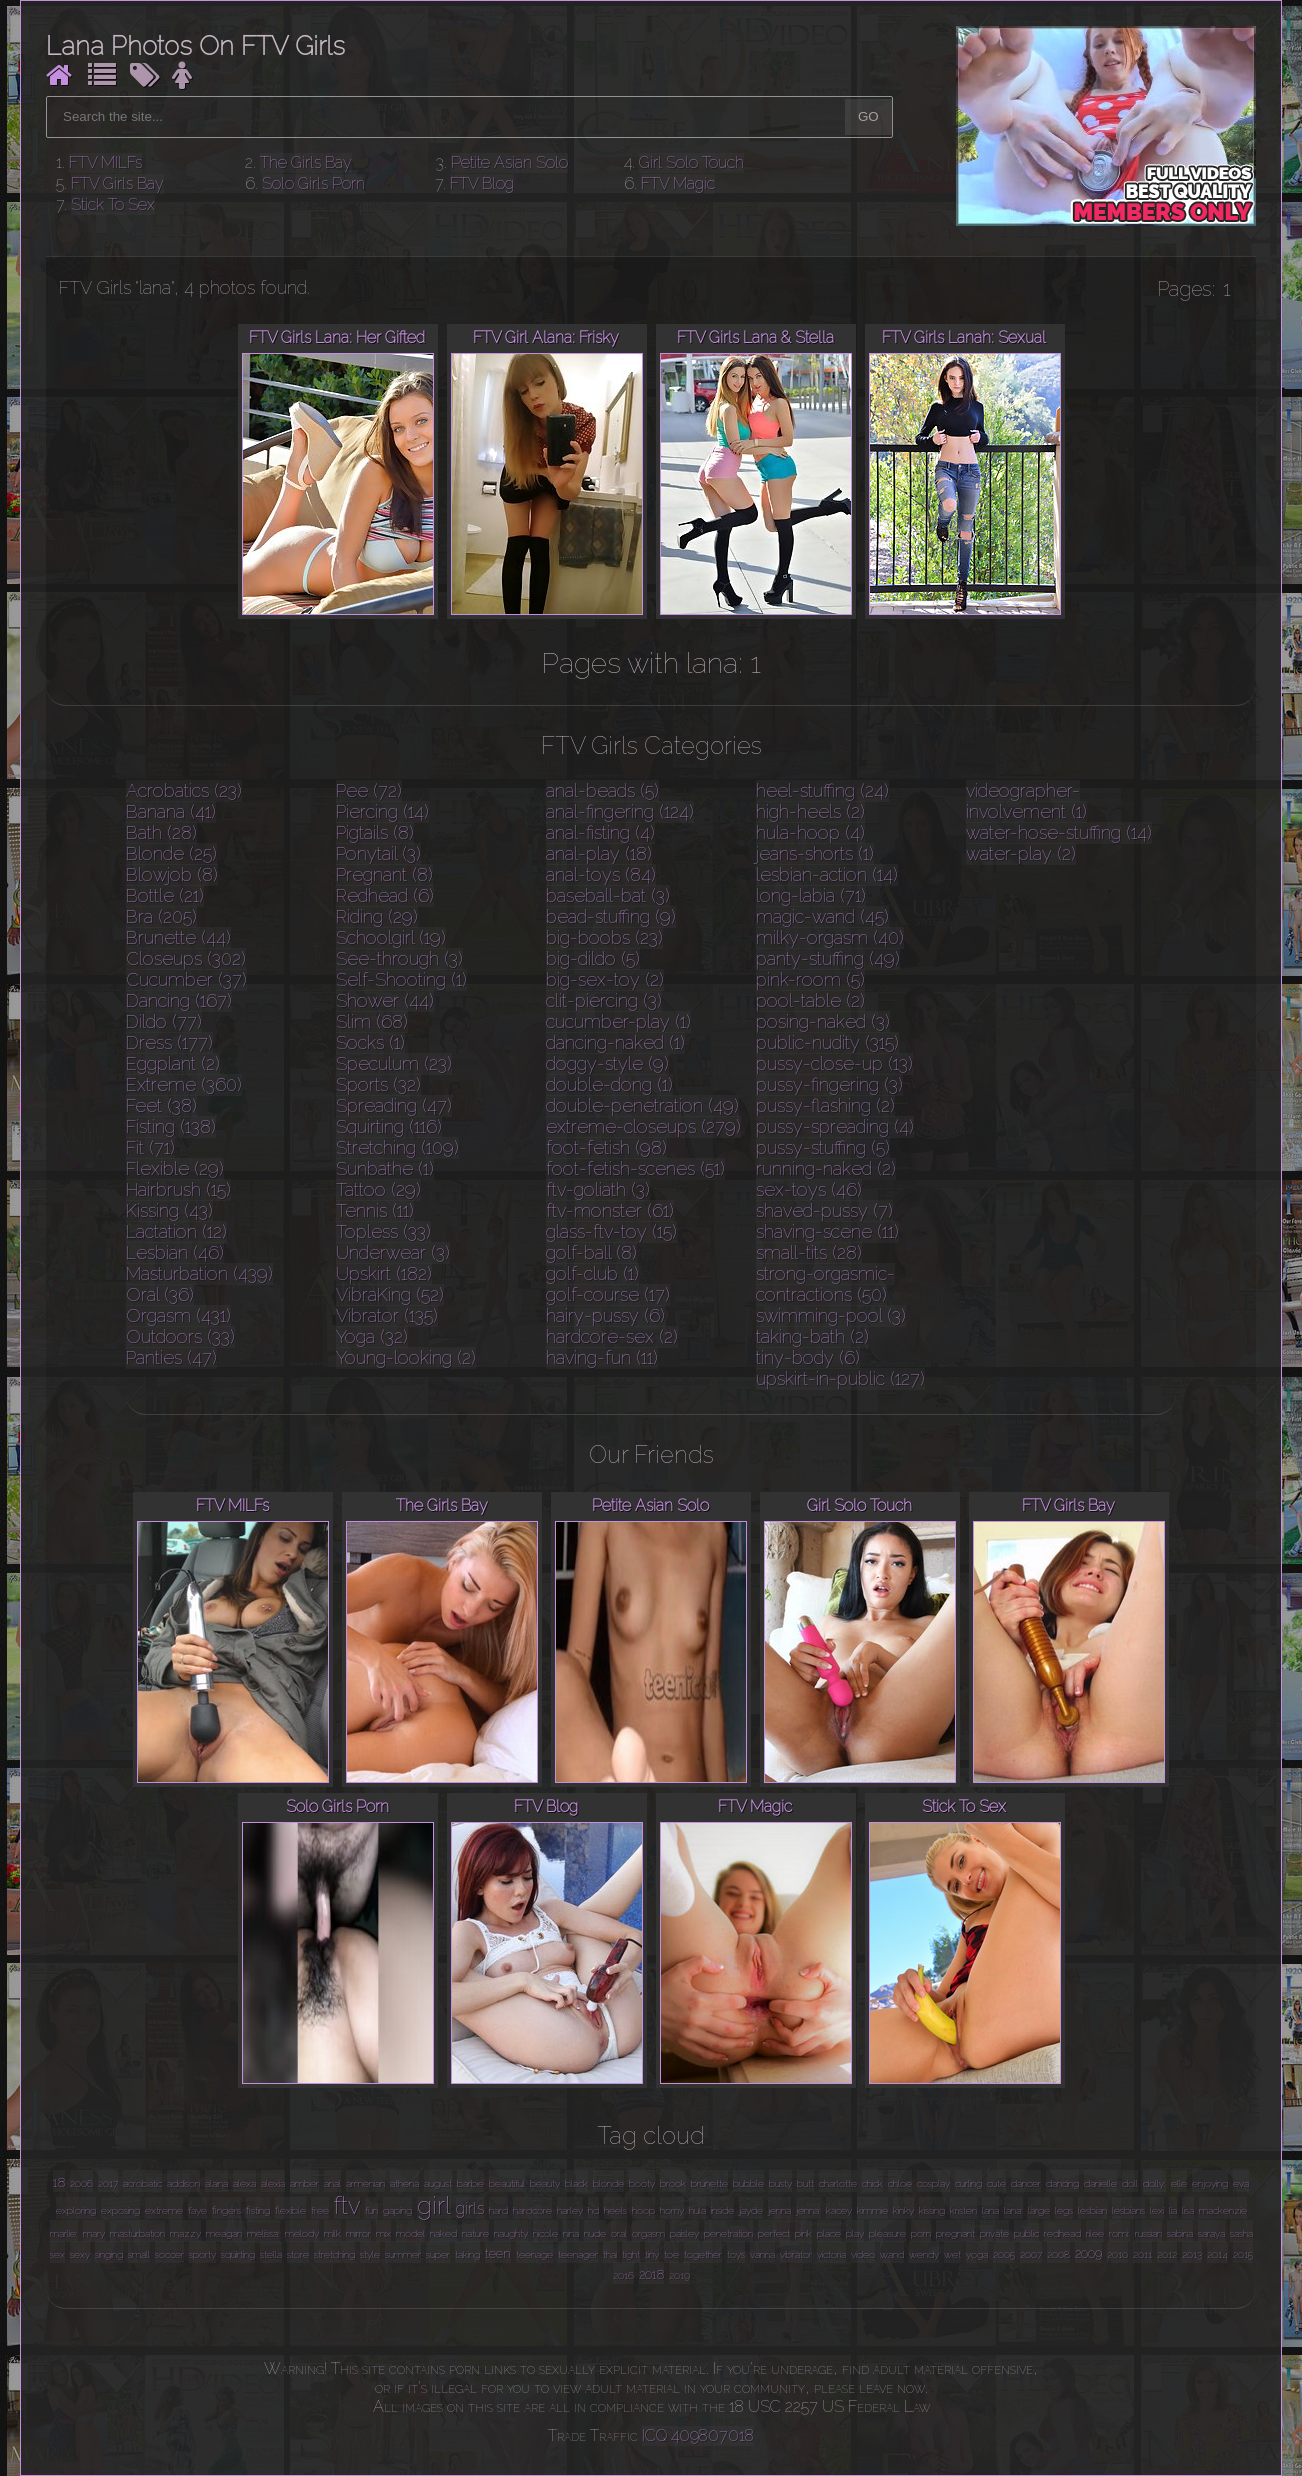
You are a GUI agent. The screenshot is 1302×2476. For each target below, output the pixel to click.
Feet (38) (161, 1105)
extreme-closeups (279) (643, 1126)
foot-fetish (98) (606, 1147)
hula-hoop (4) (810, 832)
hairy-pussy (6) (605, 1315)
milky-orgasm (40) (830, 937)
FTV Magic (678, 183)
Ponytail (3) (378, 853)
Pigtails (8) (375, 832)
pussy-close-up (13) (834, 1063)
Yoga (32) (372, 1336)
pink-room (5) (810, 979)
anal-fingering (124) (620, 811)
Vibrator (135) (387, 1315)
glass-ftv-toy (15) (611, 1231)
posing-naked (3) (823, 1021)
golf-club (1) (592, 1273)
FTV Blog (482, 183)
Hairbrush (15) (178, 1189)
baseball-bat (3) (608, 895)
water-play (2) (1021, 853)
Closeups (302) (186, 958)
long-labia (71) (811, 895)
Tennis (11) (375, 1210)
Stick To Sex (113, 204)
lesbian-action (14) (827, 874)
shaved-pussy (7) (824, 1210)
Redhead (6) (385, 895)
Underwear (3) (393, 1252)
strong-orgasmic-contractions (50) (825, 1284)
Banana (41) (171, 811)
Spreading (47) (394, 1105)
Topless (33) (383, 1231)
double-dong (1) (609, 1084)
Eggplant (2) (173, 1063)
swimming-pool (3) (831, 1315)
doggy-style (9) (607, 1063)
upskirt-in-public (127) (840, 1378)
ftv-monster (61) (610, 1210)
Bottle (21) (165, 895)
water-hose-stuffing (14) (1059, 832)
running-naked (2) (826, 1168)
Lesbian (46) (175, 1252)
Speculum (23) (394, 1063)
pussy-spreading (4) (835, 1126)
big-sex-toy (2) (605, 979)
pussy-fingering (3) (829, 1084)
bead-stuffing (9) (611, 916)
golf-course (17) (608, 1294)
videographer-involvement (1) (1026, 801)
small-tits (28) (809, 1252)
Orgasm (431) (178, 1315)
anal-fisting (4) (600, 832)
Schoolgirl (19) (391, 937)
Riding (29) (377, 916)
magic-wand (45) (822, 916)
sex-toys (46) (809, 1189)
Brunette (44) (178, 937)
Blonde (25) (171, 853)
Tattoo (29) (378, 1189)
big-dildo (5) (593, 958)
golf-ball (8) (591, 1252)
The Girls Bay (306, 162)
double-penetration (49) (642, 1105)
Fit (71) (150, 1147)
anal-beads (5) (602, 790)
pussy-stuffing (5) (823, 1147)
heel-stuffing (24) (822, 790)
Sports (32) (378, 1084)
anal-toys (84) (601, 874)
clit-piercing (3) (604, 1000)
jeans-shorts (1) (815, 853)
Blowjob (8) (172, 874)
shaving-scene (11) (827, 1231)
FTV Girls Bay (117, 183)
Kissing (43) (169, 1210)
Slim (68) (372, 1021)
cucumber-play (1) (618, 1021)
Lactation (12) (176, 1231)
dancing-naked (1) (615, 1042)
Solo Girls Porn (313, 183)
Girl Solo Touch (691, 162)
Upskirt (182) (384, 1273)
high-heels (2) (810, 811)
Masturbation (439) (199, 1273)
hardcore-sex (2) (612, 1336)
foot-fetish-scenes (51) (635, 1168)
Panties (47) (171, 1357)
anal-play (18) (599, 853)
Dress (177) (169, 1042)
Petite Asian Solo (509, 162)
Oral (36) (160, 1294)
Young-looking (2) (406, 1357)
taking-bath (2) (812, 1336)
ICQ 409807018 (698, 2435)
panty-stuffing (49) (828, 958)
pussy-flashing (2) (825, 1105)
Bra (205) (161, 916)
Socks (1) (370, 1042)
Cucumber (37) (186, 979)
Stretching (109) (397, 1147)
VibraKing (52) (390, 1294)
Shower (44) (385, 1000)
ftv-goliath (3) (598, 1189)
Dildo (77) (164, 1021)
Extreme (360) (184, 1084)
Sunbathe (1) (385, 1168)
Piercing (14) (382, 811)
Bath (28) (161, 832)
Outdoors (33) (180, 1336)
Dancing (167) (179, 1000)
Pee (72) (369, 790)
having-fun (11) (602, 1357)
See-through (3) (399, 958)
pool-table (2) (810, 1000)
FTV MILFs (105, 162)
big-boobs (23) (604, 937)
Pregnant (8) (384, 874)
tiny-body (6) (808, 1357)
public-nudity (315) (827, 1042)
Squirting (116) (389, 1126)
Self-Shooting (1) (401, 979)
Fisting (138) (171, 1126)
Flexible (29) (175, 1168)
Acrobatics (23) (184, 790)
